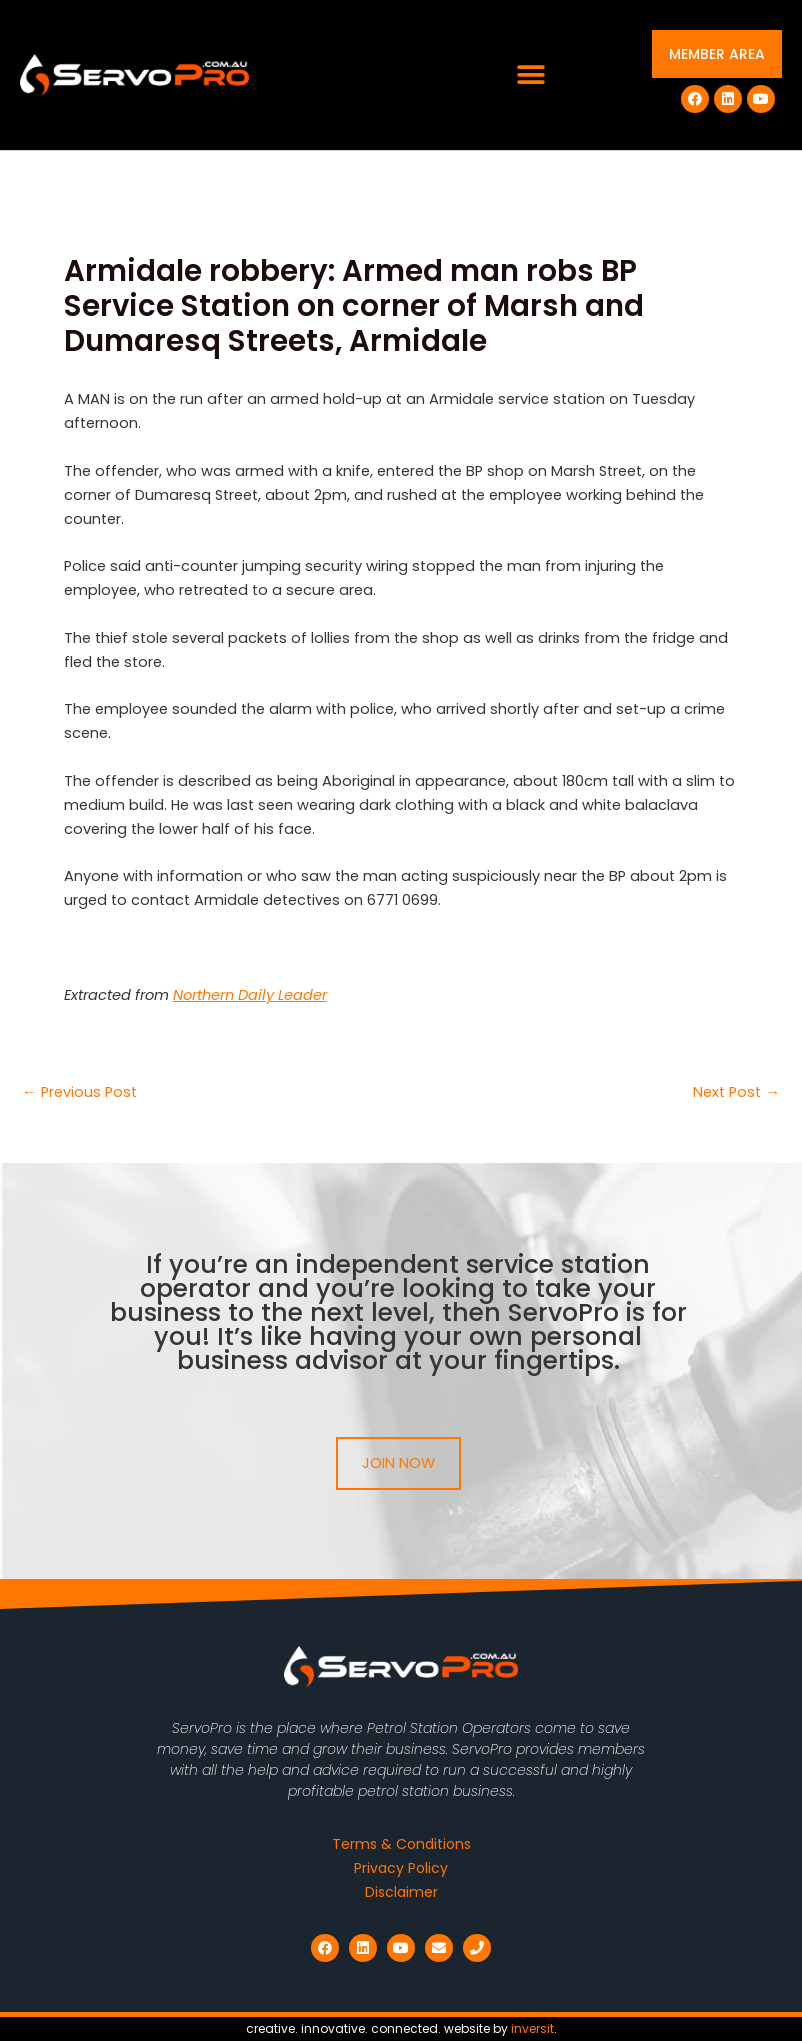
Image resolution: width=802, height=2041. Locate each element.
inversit (532, 2028)
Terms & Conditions (401, 1844)
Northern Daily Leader (250, 995)
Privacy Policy (401, 1868)
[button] (530, 75)
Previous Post (79, 1092)
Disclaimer (401, 1892)
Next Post (736, 1092)
